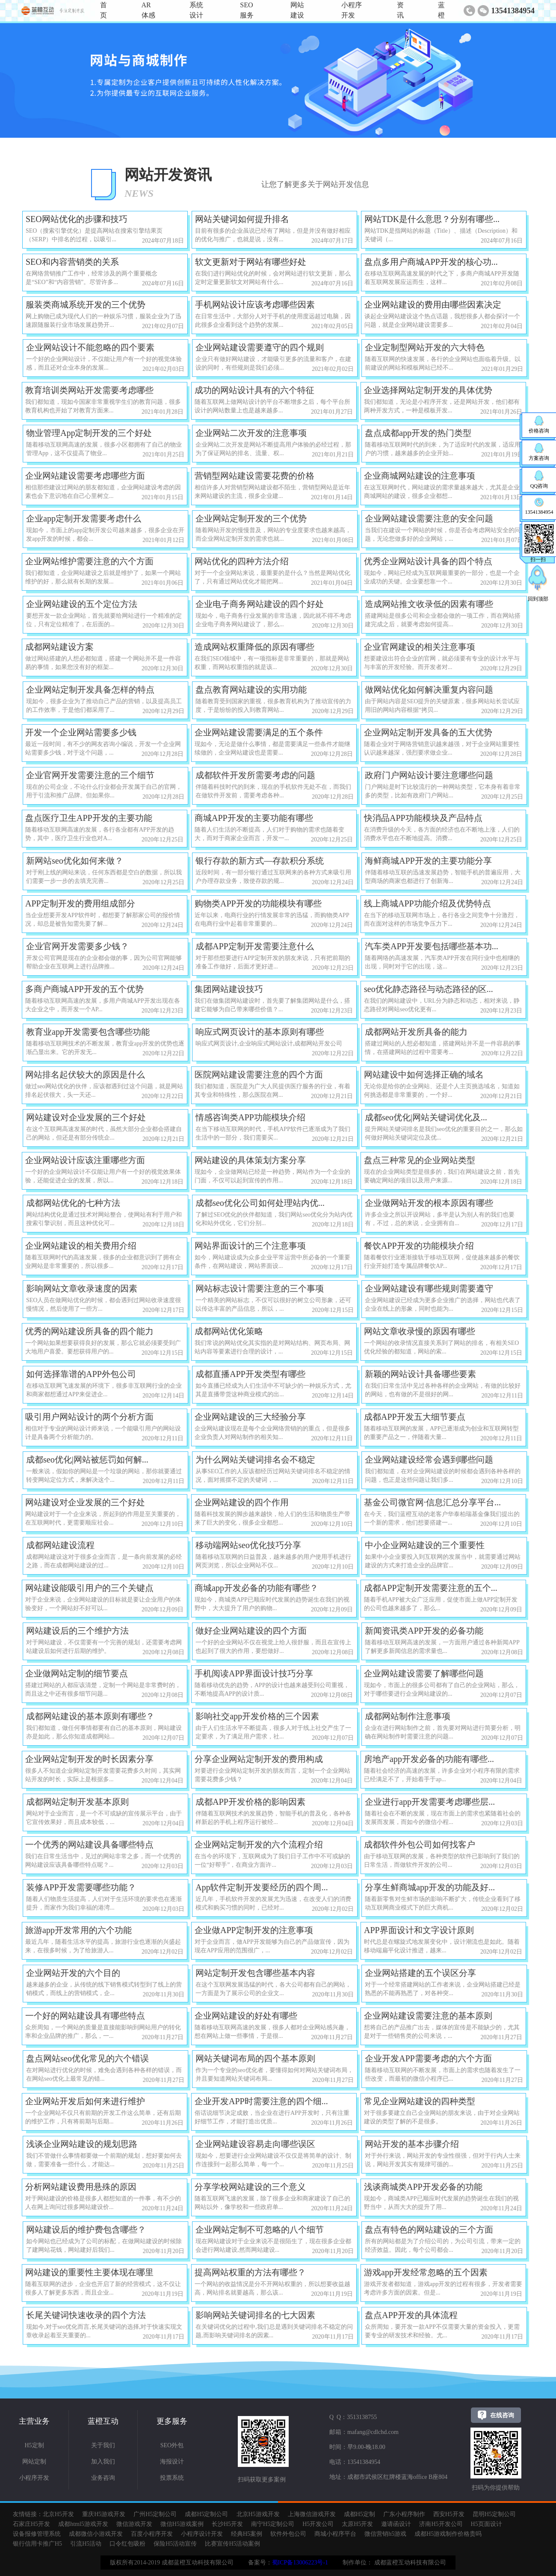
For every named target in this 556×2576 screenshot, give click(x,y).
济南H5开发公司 (440, 2524)
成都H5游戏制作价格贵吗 (448, 2534)
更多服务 (172, 2421)
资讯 (400, 10)
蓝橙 (441, 10)
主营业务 (34, 2421)
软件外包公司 (288, 2534)
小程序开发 (351, 10)
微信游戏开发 (134, 2524)
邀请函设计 (396, 2524)
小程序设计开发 (202, 2534)
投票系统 (172, 2478)
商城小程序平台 (335, 2534)
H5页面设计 (486, 2524)
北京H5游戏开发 (258, 2514)
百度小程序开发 (152, 2534)
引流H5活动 (85, 2543)
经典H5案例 (246, 2534)
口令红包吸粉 (127, 2543)
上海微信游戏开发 (312, 2514)
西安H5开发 (448, 2514)
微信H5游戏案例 (182, 2524)
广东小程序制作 (404, 2514)
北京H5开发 (58, 2514)
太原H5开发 (357, 2524)
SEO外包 (171, 2445)
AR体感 (148, 10)
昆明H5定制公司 (494, 2514)
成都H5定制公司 (206, 2514)
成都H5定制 (359, 2514)
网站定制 (34, 2461)
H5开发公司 (318, 2524)
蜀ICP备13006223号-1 (300, 2562)
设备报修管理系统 (37, 2534)
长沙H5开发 (227, 2524)
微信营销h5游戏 (385, 2534)
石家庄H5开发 (31, 2524)
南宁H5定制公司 (272, 2524)
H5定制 (34, 2445)
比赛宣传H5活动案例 (232, 2543)
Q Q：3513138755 (353, 2417)
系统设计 (196, 10)
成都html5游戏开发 (83, 2524)
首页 (103, 10)
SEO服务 (247, 10)
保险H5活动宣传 (175, 2543)
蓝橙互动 (103, 2421)
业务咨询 (103, 2478)
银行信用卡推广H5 (37, 2543)
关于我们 (103, 2445)
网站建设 (297, 10)
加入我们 (103, 2461)
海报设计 (172, 2461)
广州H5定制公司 (155, 2514)
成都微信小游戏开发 (96, 2534)
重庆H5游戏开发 (103, 2514)
